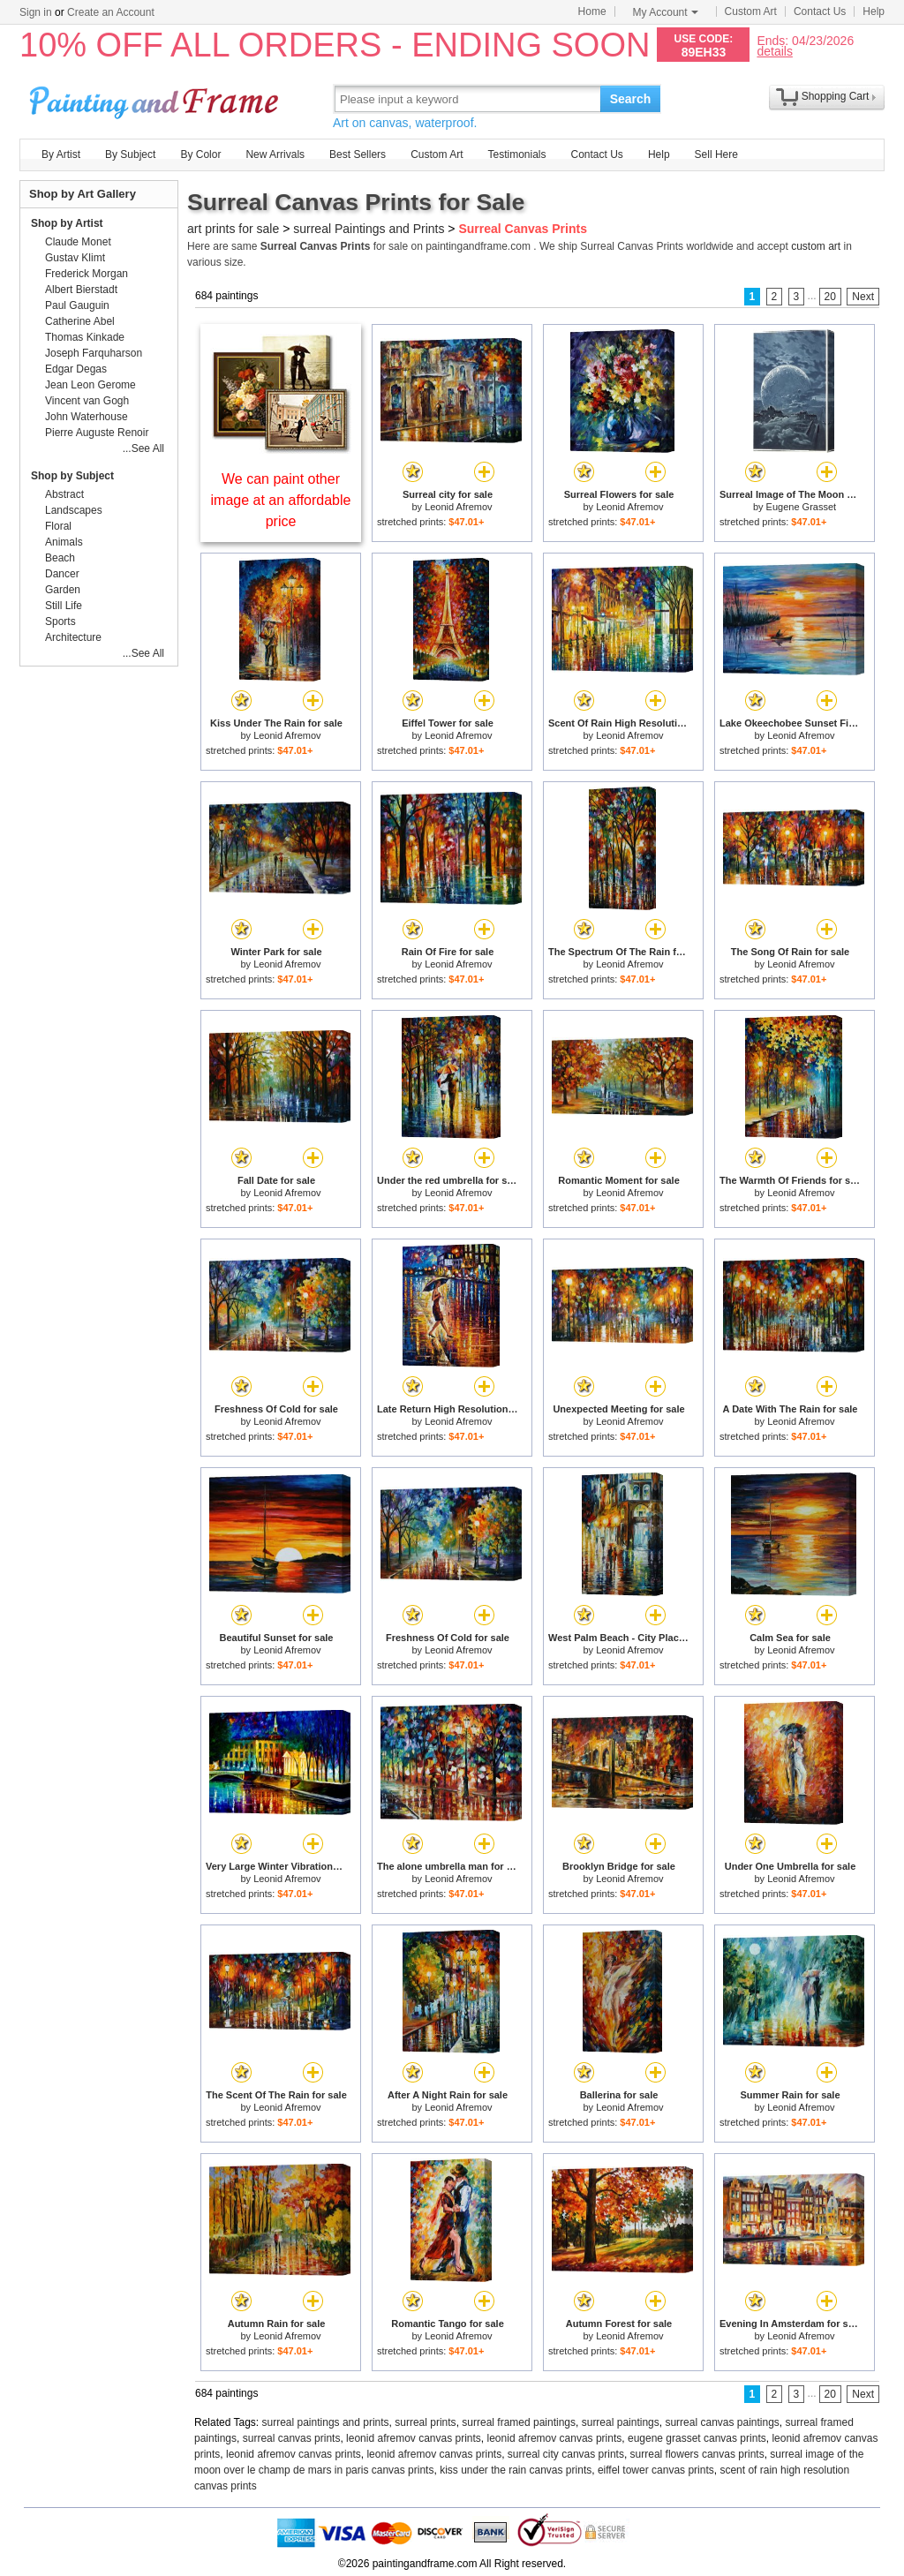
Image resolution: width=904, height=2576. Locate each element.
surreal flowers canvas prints (697, 2454)
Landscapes (73, 510)
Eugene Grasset (801, 506)
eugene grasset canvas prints (697, 2438)
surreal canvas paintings (722, 2422)
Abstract (64, 494)
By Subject (130, 154)
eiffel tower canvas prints (656, 2470)
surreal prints (425, 2422)
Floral (58, 526)
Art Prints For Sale (156, 98)
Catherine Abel (80, 321)
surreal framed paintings (519, 2422)
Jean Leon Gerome (90, 385)
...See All (143, 448)
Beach (60, 558)
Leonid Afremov (458, 506)
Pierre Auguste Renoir (96, 432)
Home (592, 11)
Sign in (35, 12)
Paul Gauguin (77, 305)
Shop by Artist (67, 223)
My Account (665, 12)
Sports (60, 621)
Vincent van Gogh (87, 401)
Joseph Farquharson (93, 353)
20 (830, 296)
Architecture (73, 637)
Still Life (63, 605)
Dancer (62, 574)
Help (874, 11)
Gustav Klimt (75, 258)
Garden (62, 590)
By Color (200, 154)
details (774, 51)
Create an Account (110, 12)
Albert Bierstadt (81, 289)
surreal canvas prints (292, 2438)
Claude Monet (78, 242)
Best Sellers (357, 154)
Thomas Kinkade (84, 337)
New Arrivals (275, 154)
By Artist (60, 154)
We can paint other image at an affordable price (281, 500)
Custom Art (751, 11)
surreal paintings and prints (325, 2422)
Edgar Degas (76, 369)
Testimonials (516, 154)
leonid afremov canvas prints (413, 2438)
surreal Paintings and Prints (368, 229)
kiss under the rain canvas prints (515, 2470)
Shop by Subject (72, 476)
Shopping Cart (836, 96)
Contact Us (820, 11)
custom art (815, 246)
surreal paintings (620, 2422)
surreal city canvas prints (566, 2454)
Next (863, 296)
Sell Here (716, 154)
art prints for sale (233, 229)
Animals (64, 542)
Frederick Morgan (86, 273)
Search (631, 99)
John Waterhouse (86, 417)
